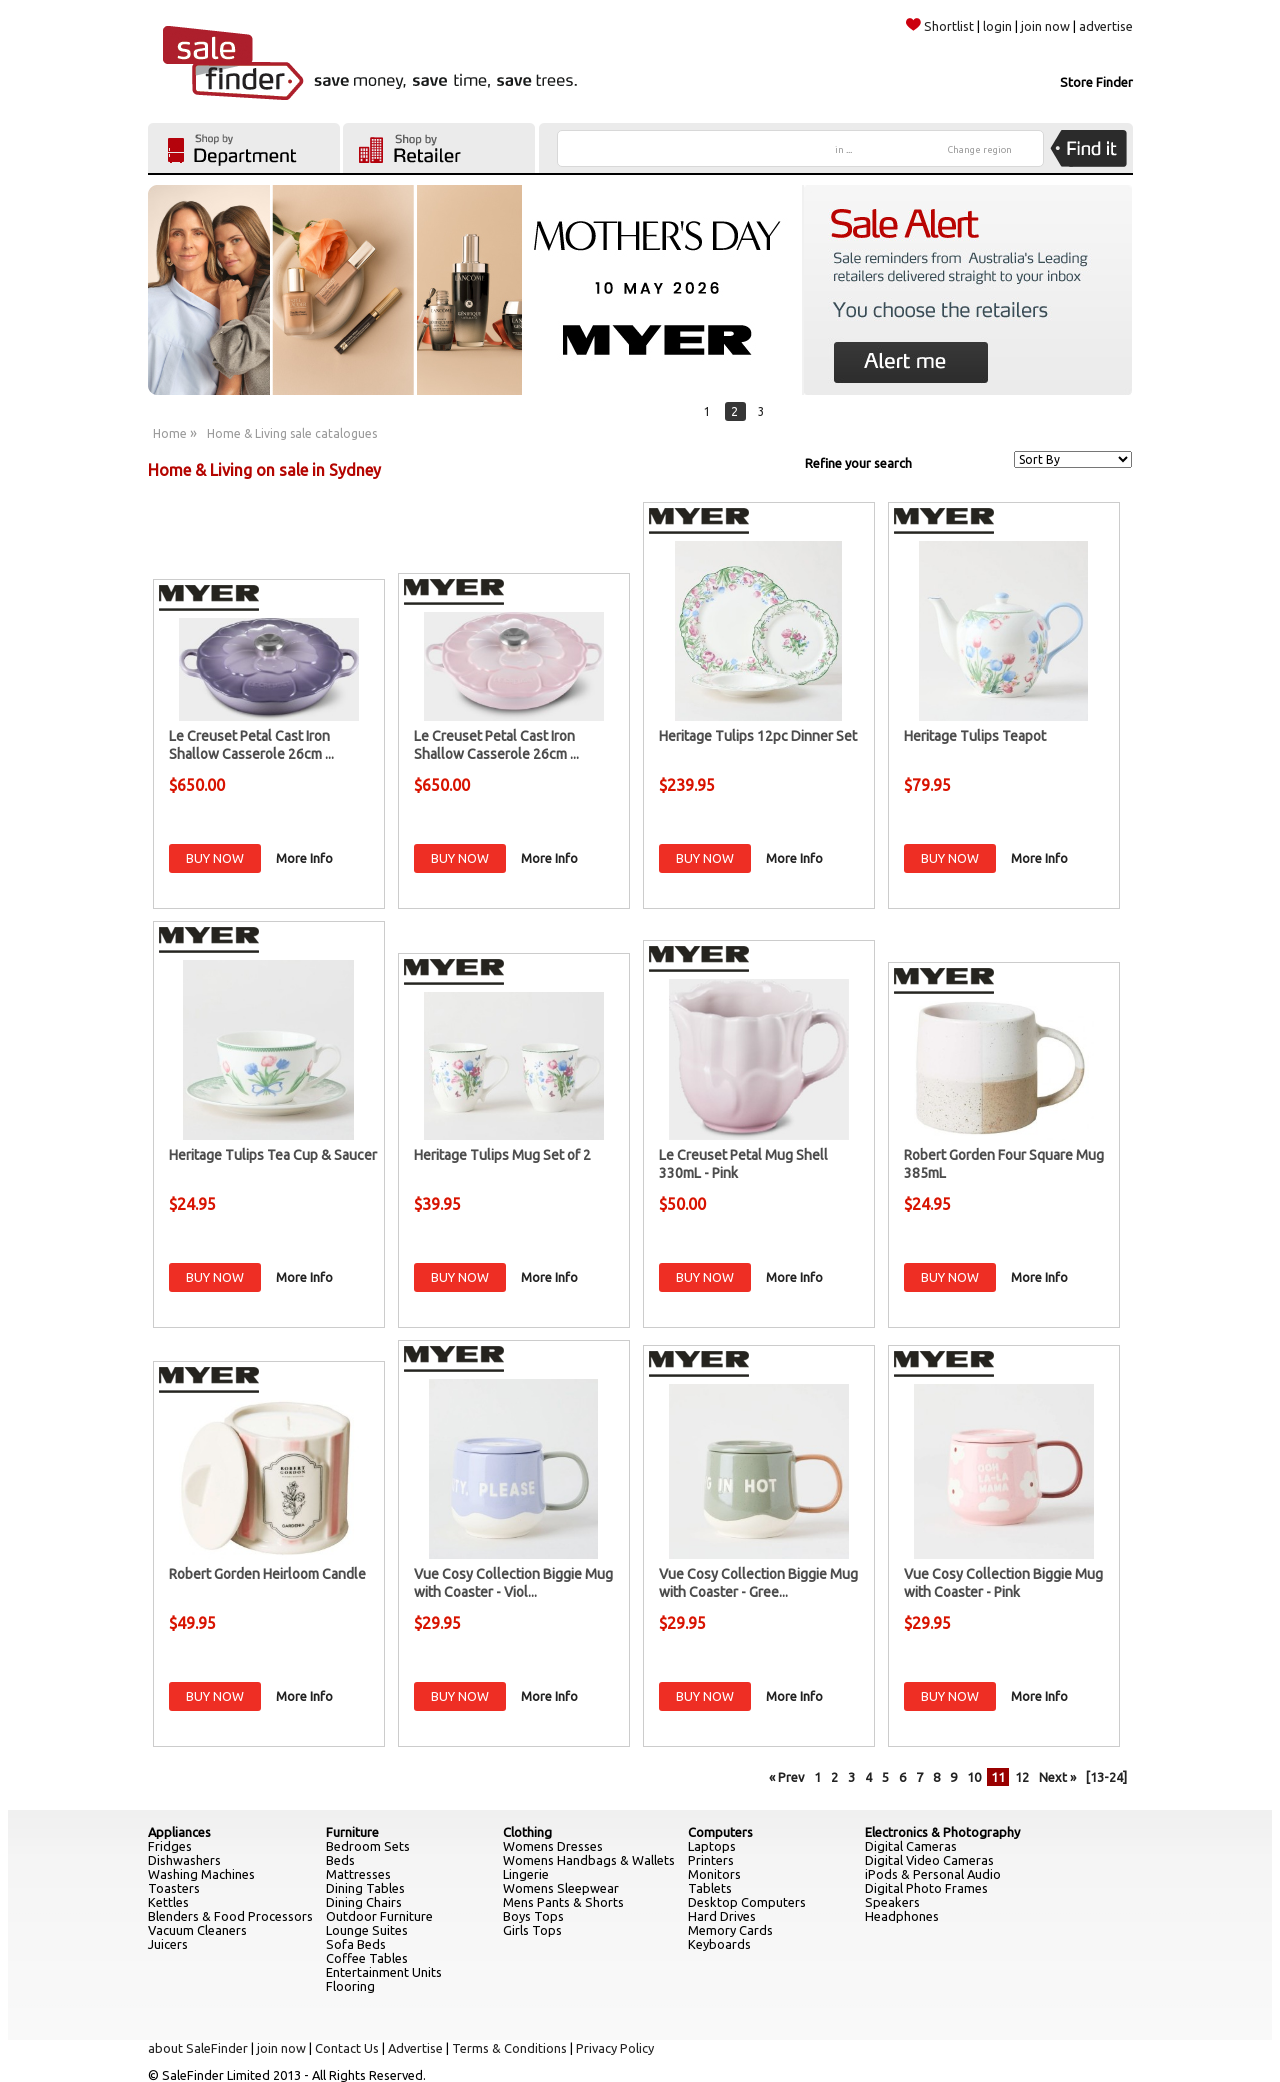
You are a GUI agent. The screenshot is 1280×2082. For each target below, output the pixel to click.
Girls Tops (532, 1930)
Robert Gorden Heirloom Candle (267, 1574)
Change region (980, 150)
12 (1022, 1777)
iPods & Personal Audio (933, 1874)
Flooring (350, 1986)
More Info (304, 858)
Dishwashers (184, 1860)
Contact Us (347, 2048)
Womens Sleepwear (561, 1888)
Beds (340, 1860)
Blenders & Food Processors (230, 1916)
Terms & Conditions (509, 2048)
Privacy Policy (615, 2048)
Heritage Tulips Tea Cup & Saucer (273, 1155)
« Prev (786, 1777)
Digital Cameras (911, 1846)
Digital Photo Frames (926, 1888)
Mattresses (358, 1874)
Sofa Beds (356, 1944)
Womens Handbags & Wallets (589, 1860)
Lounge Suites (367, 1930)
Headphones (902, 1916)
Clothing (527, 1832)
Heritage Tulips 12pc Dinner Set (758, 736)
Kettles (168, 1902)
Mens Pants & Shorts (563, 1902)
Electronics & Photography (942, 1832)
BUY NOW (215, 858)
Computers (720, 1832)
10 (974, 1777)
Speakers (892, 1902)
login (997, 26)
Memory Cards (730, 1930)
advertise (1106, 26)
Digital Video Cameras (929, 1860)
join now (1045, 26)
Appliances (179, 1832)
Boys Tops (533, 1916)
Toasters (174, 1888)
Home (170, 433)
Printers (711, 1860)
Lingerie (526, 1874)
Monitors (714, 1874)
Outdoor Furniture (379, 1916)
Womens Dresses (553, 1846)
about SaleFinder (198, 2048)
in (843, 150)
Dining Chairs (364, 1902)
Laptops (712, 1846)
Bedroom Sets (368, 1846)
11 (998, 1777)
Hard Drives (722, 1916)
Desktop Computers (747, 1902)
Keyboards (719, 1944)
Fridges (170, 1846)
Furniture (352, 1832)
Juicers (168, 1944)
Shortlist (940, 26)
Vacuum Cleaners (197, 1930)
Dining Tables (365, 1888)
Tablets (710, 1888)
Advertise (415, 2048)
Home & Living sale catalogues (292, 433)
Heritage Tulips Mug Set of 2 (502, 1155)
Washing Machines (201, 1874)
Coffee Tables (367, 1958)
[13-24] (1106, 1777)
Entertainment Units (384, 1972)
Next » (1057, 1777)
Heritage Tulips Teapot (975, 736)
